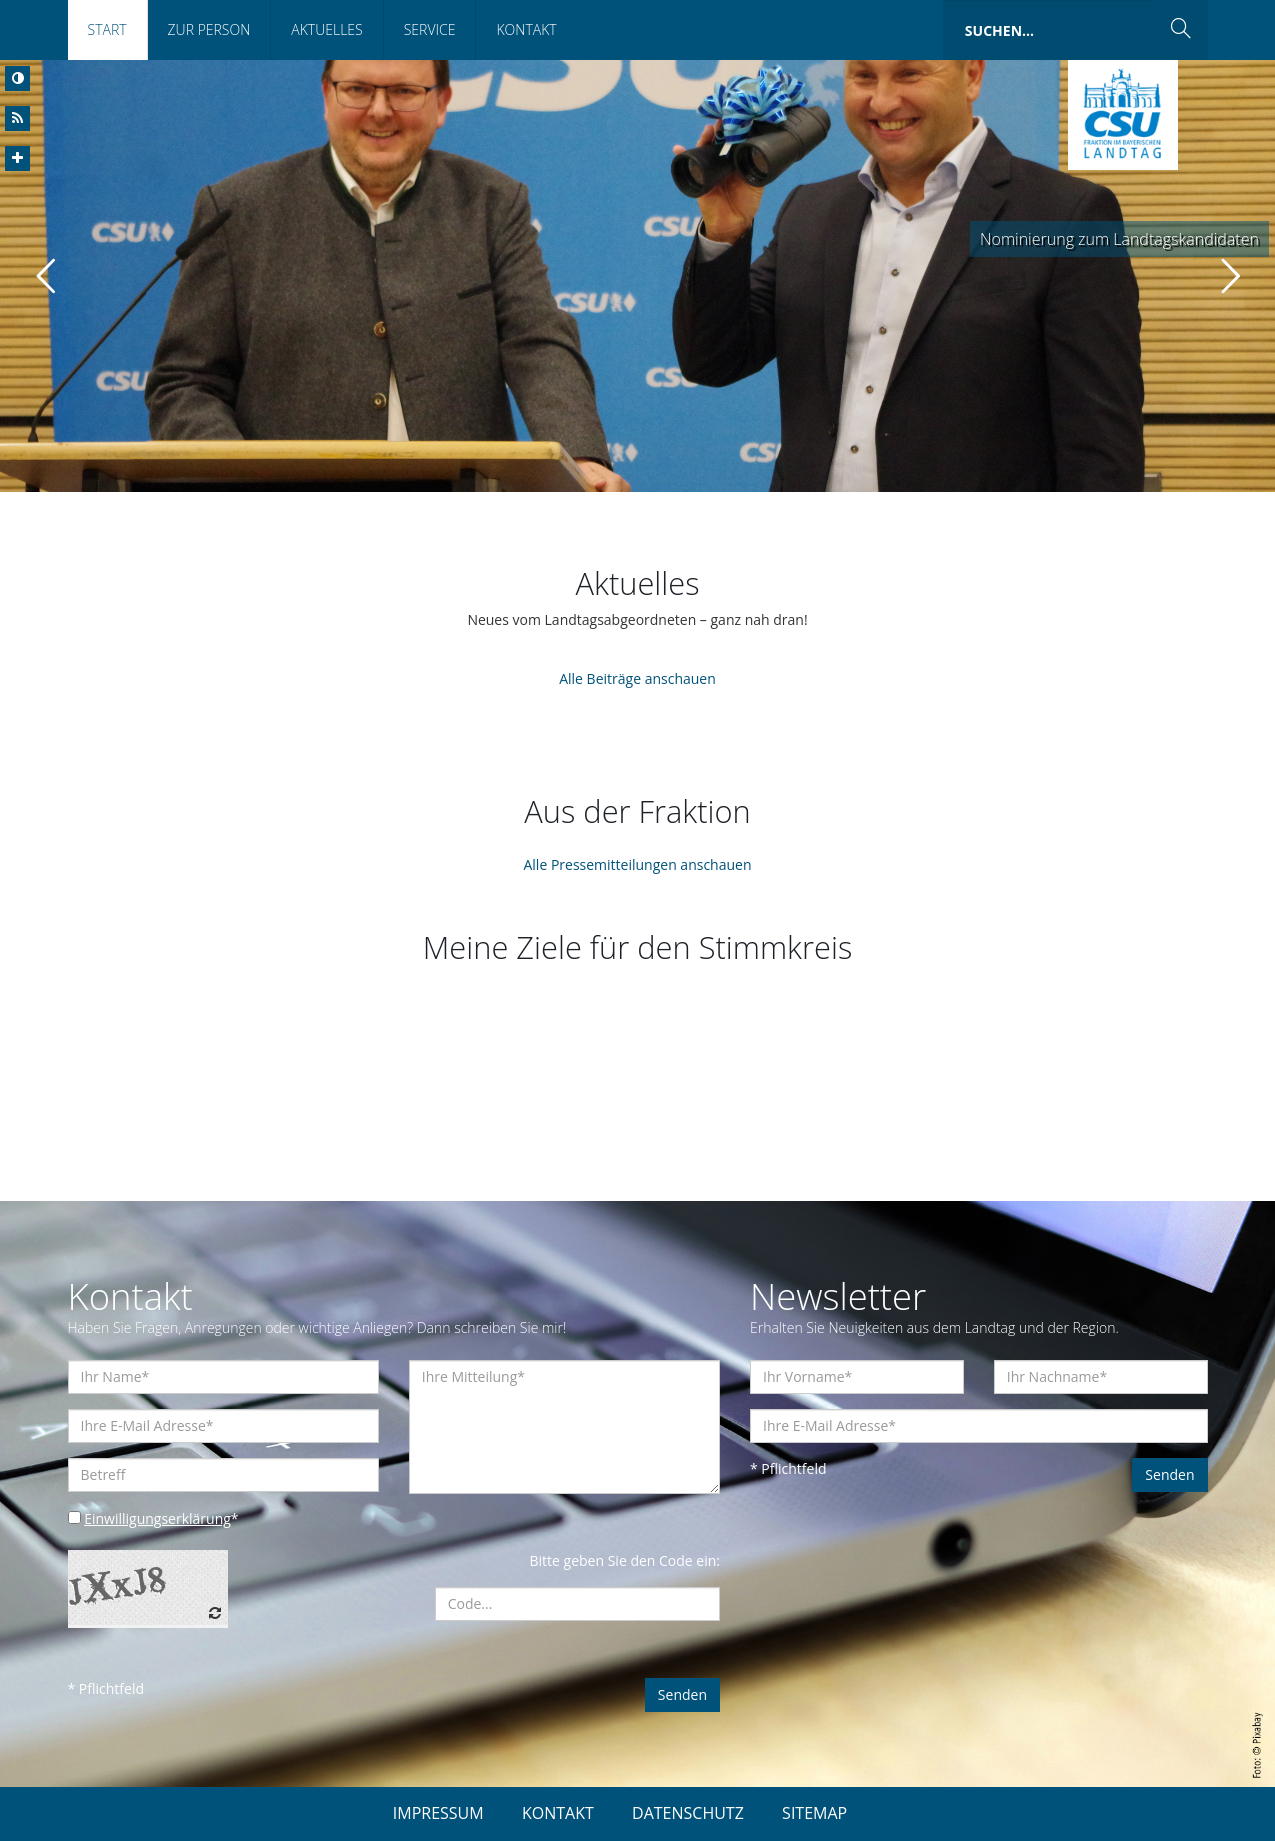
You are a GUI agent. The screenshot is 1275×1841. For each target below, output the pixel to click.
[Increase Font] (17, 158)
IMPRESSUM (438, 1813)
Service (430, 29)
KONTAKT (558, 1813)
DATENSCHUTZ (688, 1813)
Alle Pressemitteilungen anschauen (637, 864)
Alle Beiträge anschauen (637, 678)
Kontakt (526, 29)
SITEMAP (814, 1813)
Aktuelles (326, 29)
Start (107, 29)
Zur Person (209, 29)
